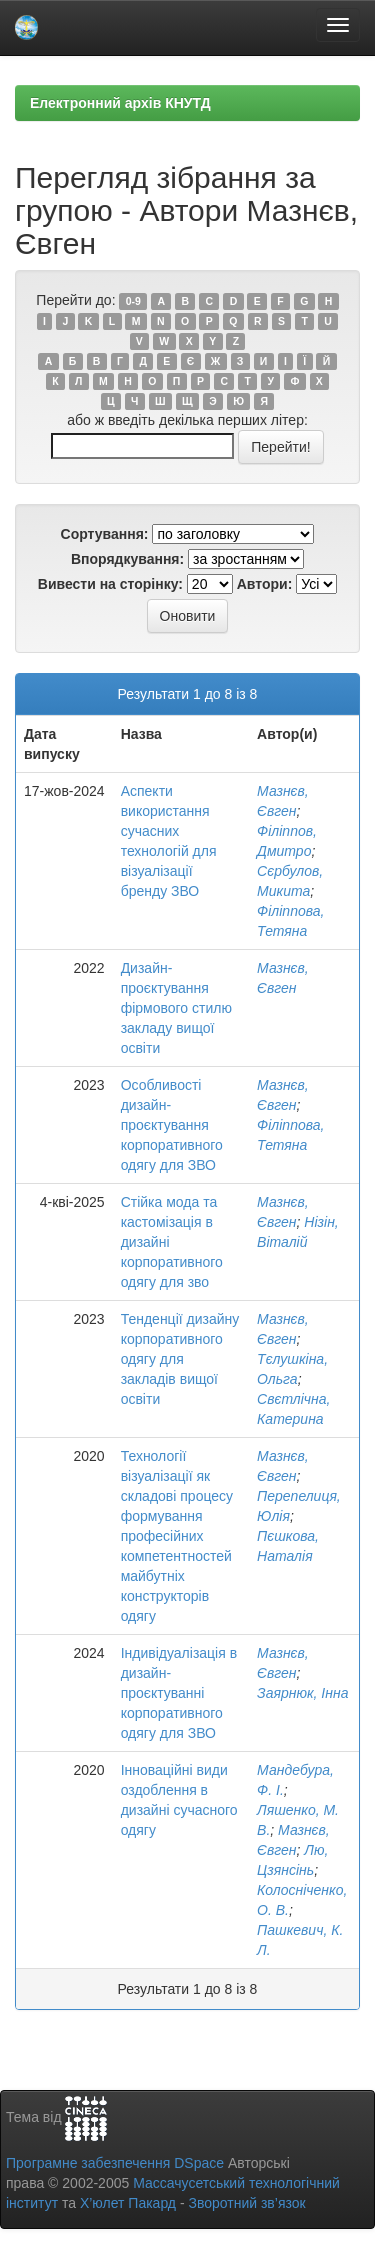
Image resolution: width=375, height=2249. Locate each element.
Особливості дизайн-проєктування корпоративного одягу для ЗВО (172, 1125)
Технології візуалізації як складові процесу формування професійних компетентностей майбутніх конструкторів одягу (177, 1536)
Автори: (265, 584)
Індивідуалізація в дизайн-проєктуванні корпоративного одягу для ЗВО (179, 1693)
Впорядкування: (127, 559)
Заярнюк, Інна (302, 1693)
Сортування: (105, 534)
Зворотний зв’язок (246, 2203)
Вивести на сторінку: (110, 584)
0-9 (133, 301)
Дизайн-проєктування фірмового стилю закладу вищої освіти (176, 1008)
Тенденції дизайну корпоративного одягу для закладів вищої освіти (180, 1359)
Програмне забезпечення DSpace (115, 2163)
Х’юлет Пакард (128, 2203)
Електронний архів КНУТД (120, 103)
